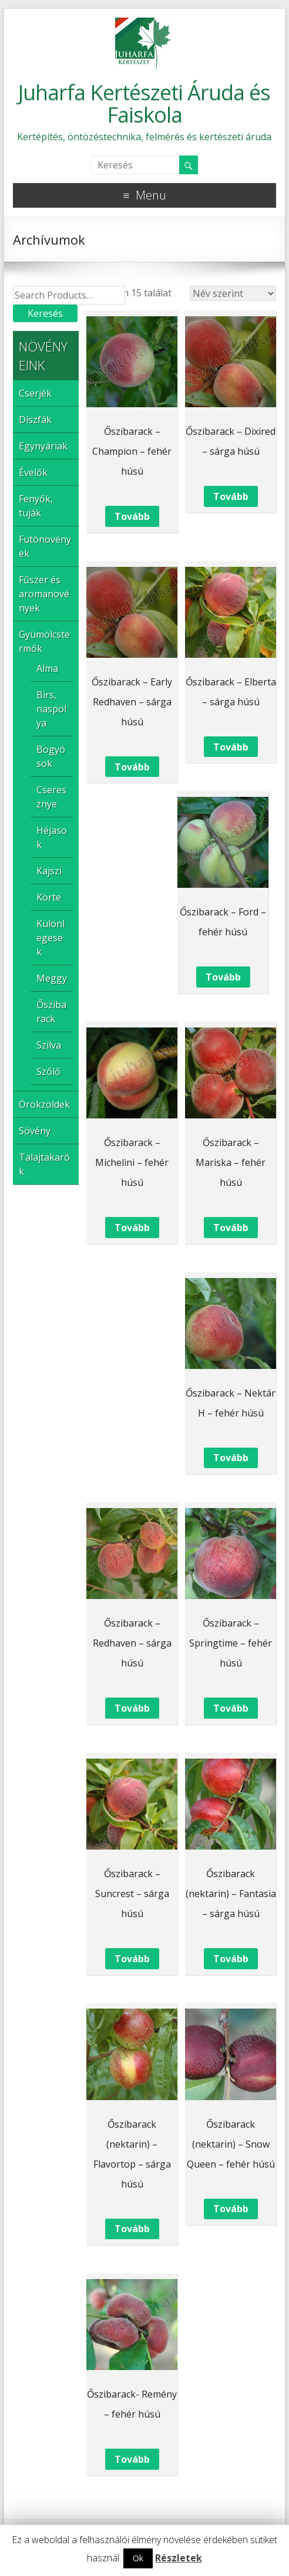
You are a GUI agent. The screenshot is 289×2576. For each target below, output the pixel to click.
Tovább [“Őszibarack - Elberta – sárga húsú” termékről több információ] (230, 747)
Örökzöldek (44, 1104)
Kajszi (49, 870)
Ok (138, 2558)
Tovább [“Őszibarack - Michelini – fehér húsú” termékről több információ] (132, 1227)
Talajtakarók (44, 1164)
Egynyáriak (43, 446)
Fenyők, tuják (36, 505)
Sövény (35, 1130)
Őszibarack (51, 1011)
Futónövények (45, 546)
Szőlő (48, 1071)
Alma (47, 668)
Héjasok (51, 837)
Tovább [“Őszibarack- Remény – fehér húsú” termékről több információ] (132, 2459)
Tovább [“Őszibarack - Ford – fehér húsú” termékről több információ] (223, 977)
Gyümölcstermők (44, 641)
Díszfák (35, 419)
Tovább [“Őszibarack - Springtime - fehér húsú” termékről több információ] (230, 1708)
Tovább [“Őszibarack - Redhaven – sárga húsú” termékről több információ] (132, 1708)
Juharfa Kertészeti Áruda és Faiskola (144, 103)
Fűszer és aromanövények (44, 593)
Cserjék (35, 393)
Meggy (51, 978)
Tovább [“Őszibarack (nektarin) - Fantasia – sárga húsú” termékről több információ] (230, 1958)
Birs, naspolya (51, 708)
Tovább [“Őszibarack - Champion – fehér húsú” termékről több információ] (132, 516)
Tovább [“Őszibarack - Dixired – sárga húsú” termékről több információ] (230, 496)
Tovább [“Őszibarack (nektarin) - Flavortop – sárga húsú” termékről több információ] (132, 2228)
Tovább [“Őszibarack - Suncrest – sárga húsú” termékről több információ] (132, 1958)
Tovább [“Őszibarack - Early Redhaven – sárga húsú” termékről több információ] (132, 766)
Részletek (178, 2557)
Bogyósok (50, 756)
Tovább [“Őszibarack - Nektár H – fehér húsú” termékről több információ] (230, 1457)
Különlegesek (50, 937)
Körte (48, 897)
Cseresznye (51, 796)
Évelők (33, 472)
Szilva (48, 1045)
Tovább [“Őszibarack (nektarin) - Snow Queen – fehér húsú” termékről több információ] (230, 2208)
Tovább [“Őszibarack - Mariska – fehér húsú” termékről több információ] (230, 1227)
